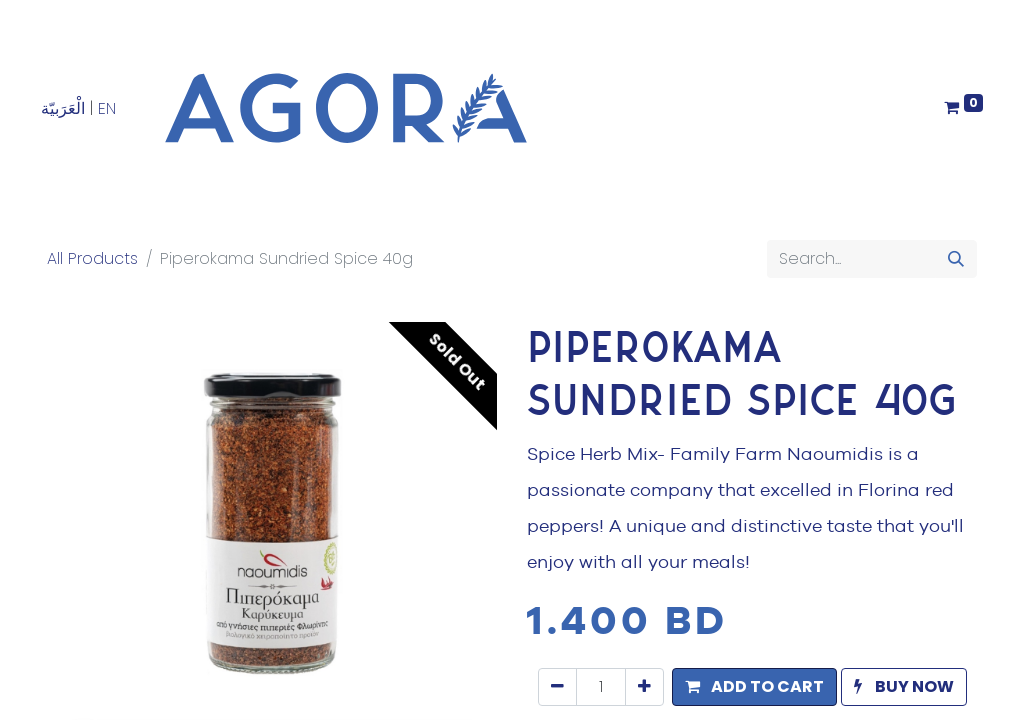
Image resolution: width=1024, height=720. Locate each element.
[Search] (956, 259)
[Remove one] (557, 687)
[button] (754, 687)
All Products (92, 258)
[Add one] (644, 687)
